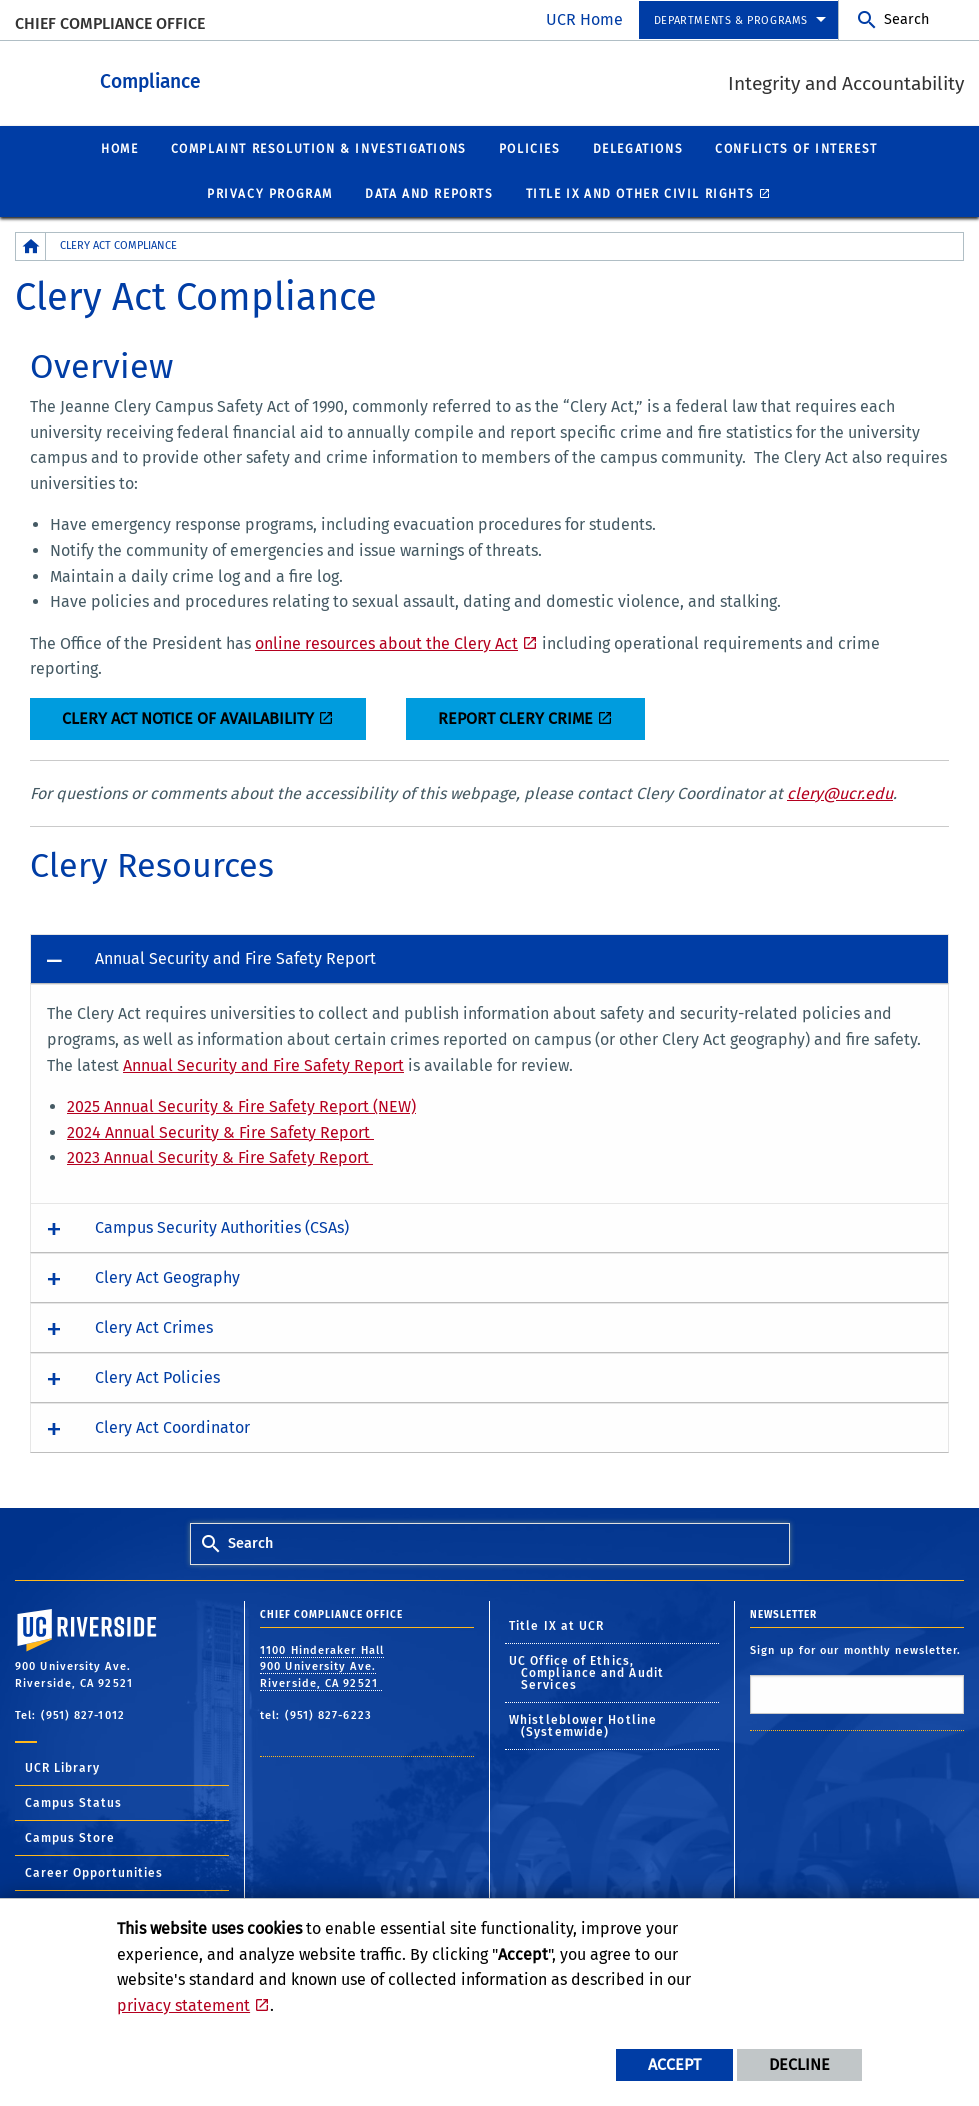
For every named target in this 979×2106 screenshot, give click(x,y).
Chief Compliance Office (110, 23)
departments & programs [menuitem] (731, 20)
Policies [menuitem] (530, 148)
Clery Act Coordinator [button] (172, 1426)
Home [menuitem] (119, 148)
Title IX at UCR (557, 1625)
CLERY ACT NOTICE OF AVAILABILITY (188, 717)
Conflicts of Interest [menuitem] (796, 148)
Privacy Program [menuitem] (270, 193)
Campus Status (73, 1802)
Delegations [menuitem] (638, 148)
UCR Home (584, 19)
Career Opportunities (94, 1872)
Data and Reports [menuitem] (429, 193)
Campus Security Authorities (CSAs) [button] (222, 1226)
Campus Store (70, 1837)
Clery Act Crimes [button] (154, 1326)
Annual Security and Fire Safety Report (263, 1064)
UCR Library (62, 1767)
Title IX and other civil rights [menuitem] (640, 193)
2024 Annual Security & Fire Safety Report (220, 1131)
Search (906, 19)
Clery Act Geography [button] (167, 1276)
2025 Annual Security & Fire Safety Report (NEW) (241, 1105)
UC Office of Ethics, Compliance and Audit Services (586, 1672)
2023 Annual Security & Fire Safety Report (220, 1156)
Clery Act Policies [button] (157, 1376)
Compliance (260, 78)
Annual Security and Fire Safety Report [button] (235, 957)
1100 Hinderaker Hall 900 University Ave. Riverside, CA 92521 (322, 1666)
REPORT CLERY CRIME (515, 717)
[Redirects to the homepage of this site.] (31, 245)
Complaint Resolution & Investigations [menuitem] (319, 148)
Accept (674, 2064)
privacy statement (183, 2005)
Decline (799, 2064)
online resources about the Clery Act (386, 642)
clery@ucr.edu (840, 792)
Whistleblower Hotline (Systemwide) (583, 1725)
